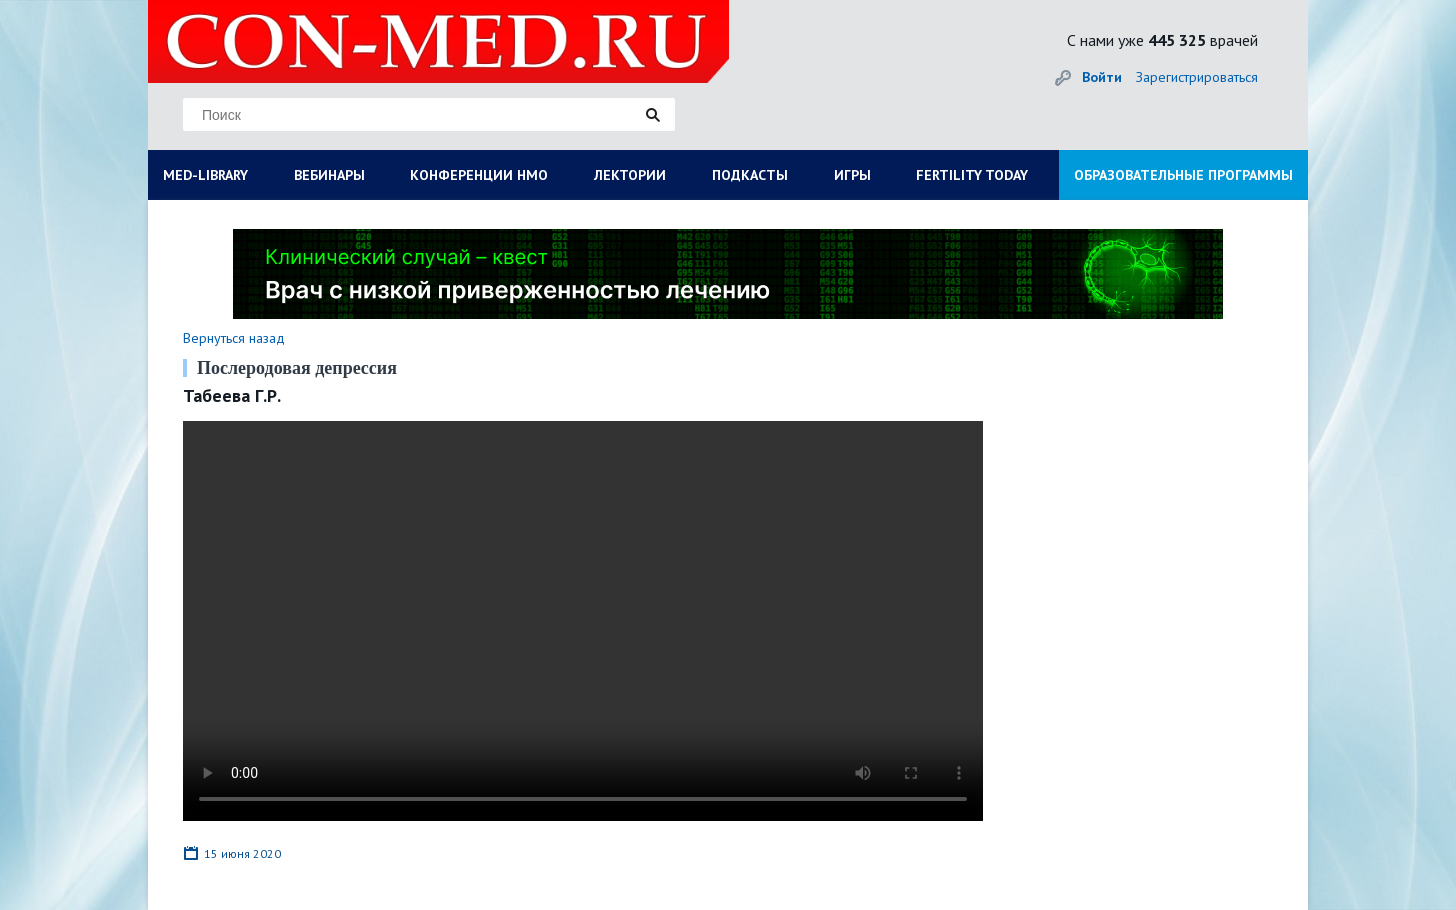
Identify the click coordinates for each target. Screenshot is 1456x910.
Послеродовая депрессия (297, 368)
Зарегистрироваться (1197, 77)
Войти (1102, 77)
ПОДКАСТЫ (750, 175)
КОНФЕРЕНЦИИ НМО (479, 175)
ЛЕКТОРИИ (630, 175)
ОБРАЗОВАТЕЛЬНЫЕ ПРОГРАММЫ (1183, 175)
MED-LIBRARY (205, 175)
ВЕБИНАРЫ (329, 175)
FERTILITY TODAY (972, 175)
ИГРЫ (852, 175)
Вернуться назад (234, 338)
